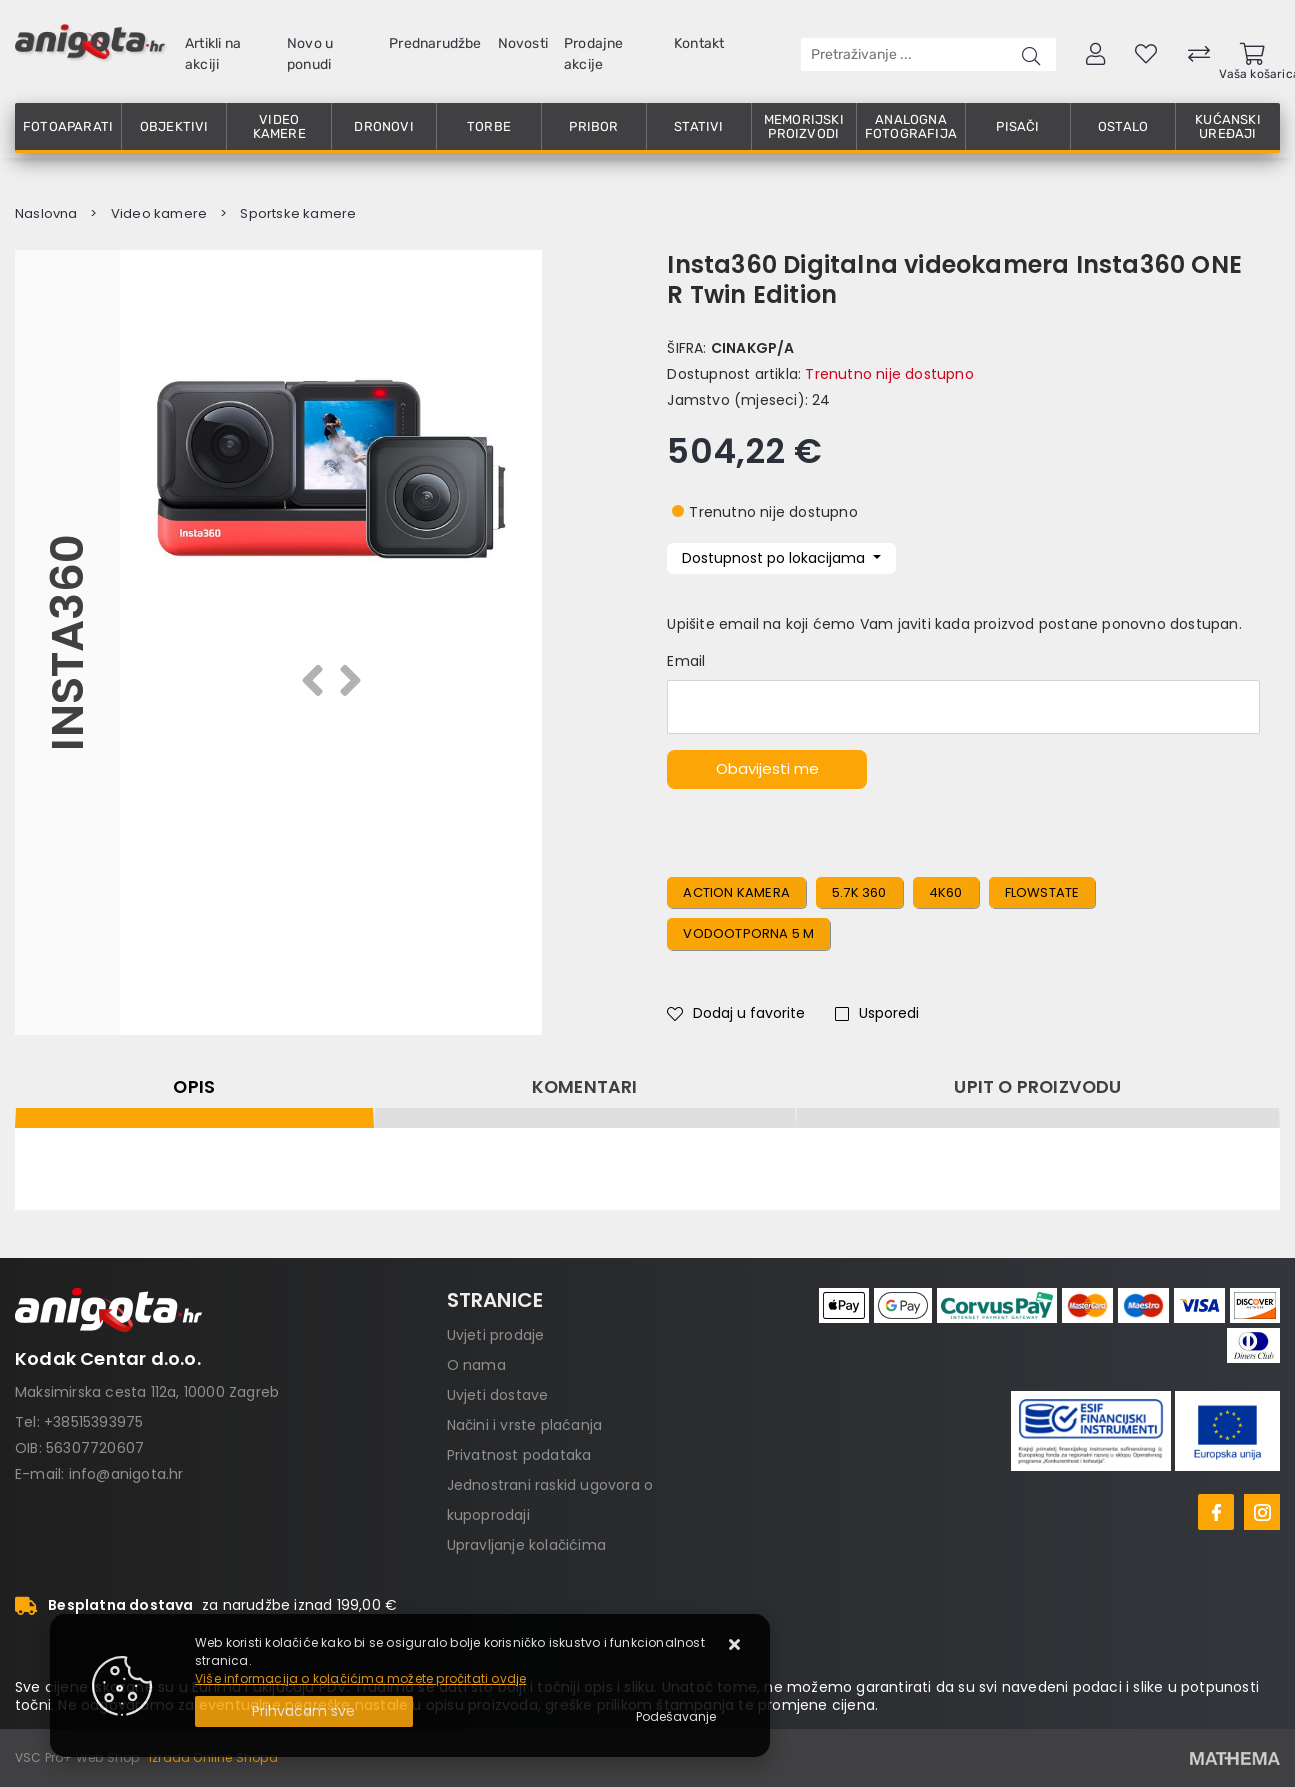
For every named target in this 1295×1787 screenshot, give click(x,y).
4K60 (946, 892)
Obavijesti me (767, 768)
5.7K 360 (859, 892)
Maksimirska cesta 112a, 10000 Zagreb (147, 1392)
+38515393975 (93, 1422)
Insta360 (67, 642)
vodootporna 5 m (748, 933)
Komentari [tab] (585, 1087)
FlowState (1042, 892)
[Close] (304, 1711)
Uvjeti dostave (498, 1395)
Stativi (698, 126)
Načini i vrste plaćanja (525, 1425)
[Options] (676, 1717)
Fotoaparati (68, 126)
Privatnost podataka (519, 1455)
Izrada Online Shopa (213, 1757)
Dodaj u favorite (736, 1013)
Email (686, 661)
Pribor (593, 126)
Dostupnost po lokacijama (775, 558)
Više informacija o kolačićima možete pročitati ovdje (360, 1678)
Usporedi (877, 1013)
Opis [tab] (194, 1087)
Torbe (489, 126)
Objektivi (174, 126)
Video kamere (279, 126)
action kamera (736, 892)
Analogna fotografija (911, 126)
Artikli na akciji (213, 54)
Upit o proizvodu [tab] (1037, 1087)
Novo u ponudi (310, 54)
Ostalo (1123, 126)
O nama (476, 1365)
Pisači (1017, 126)
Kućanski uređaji (1228, 126)
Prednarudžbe (435, 43)
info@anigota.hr (126, 1474)
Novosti (523, 43)
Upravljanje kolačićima (526, 1545)
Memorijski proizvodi (804, 126)
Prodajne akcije (594, 54)
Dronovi (383, 126)
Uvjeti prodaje (496, 1335)
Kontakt (699, 43)
